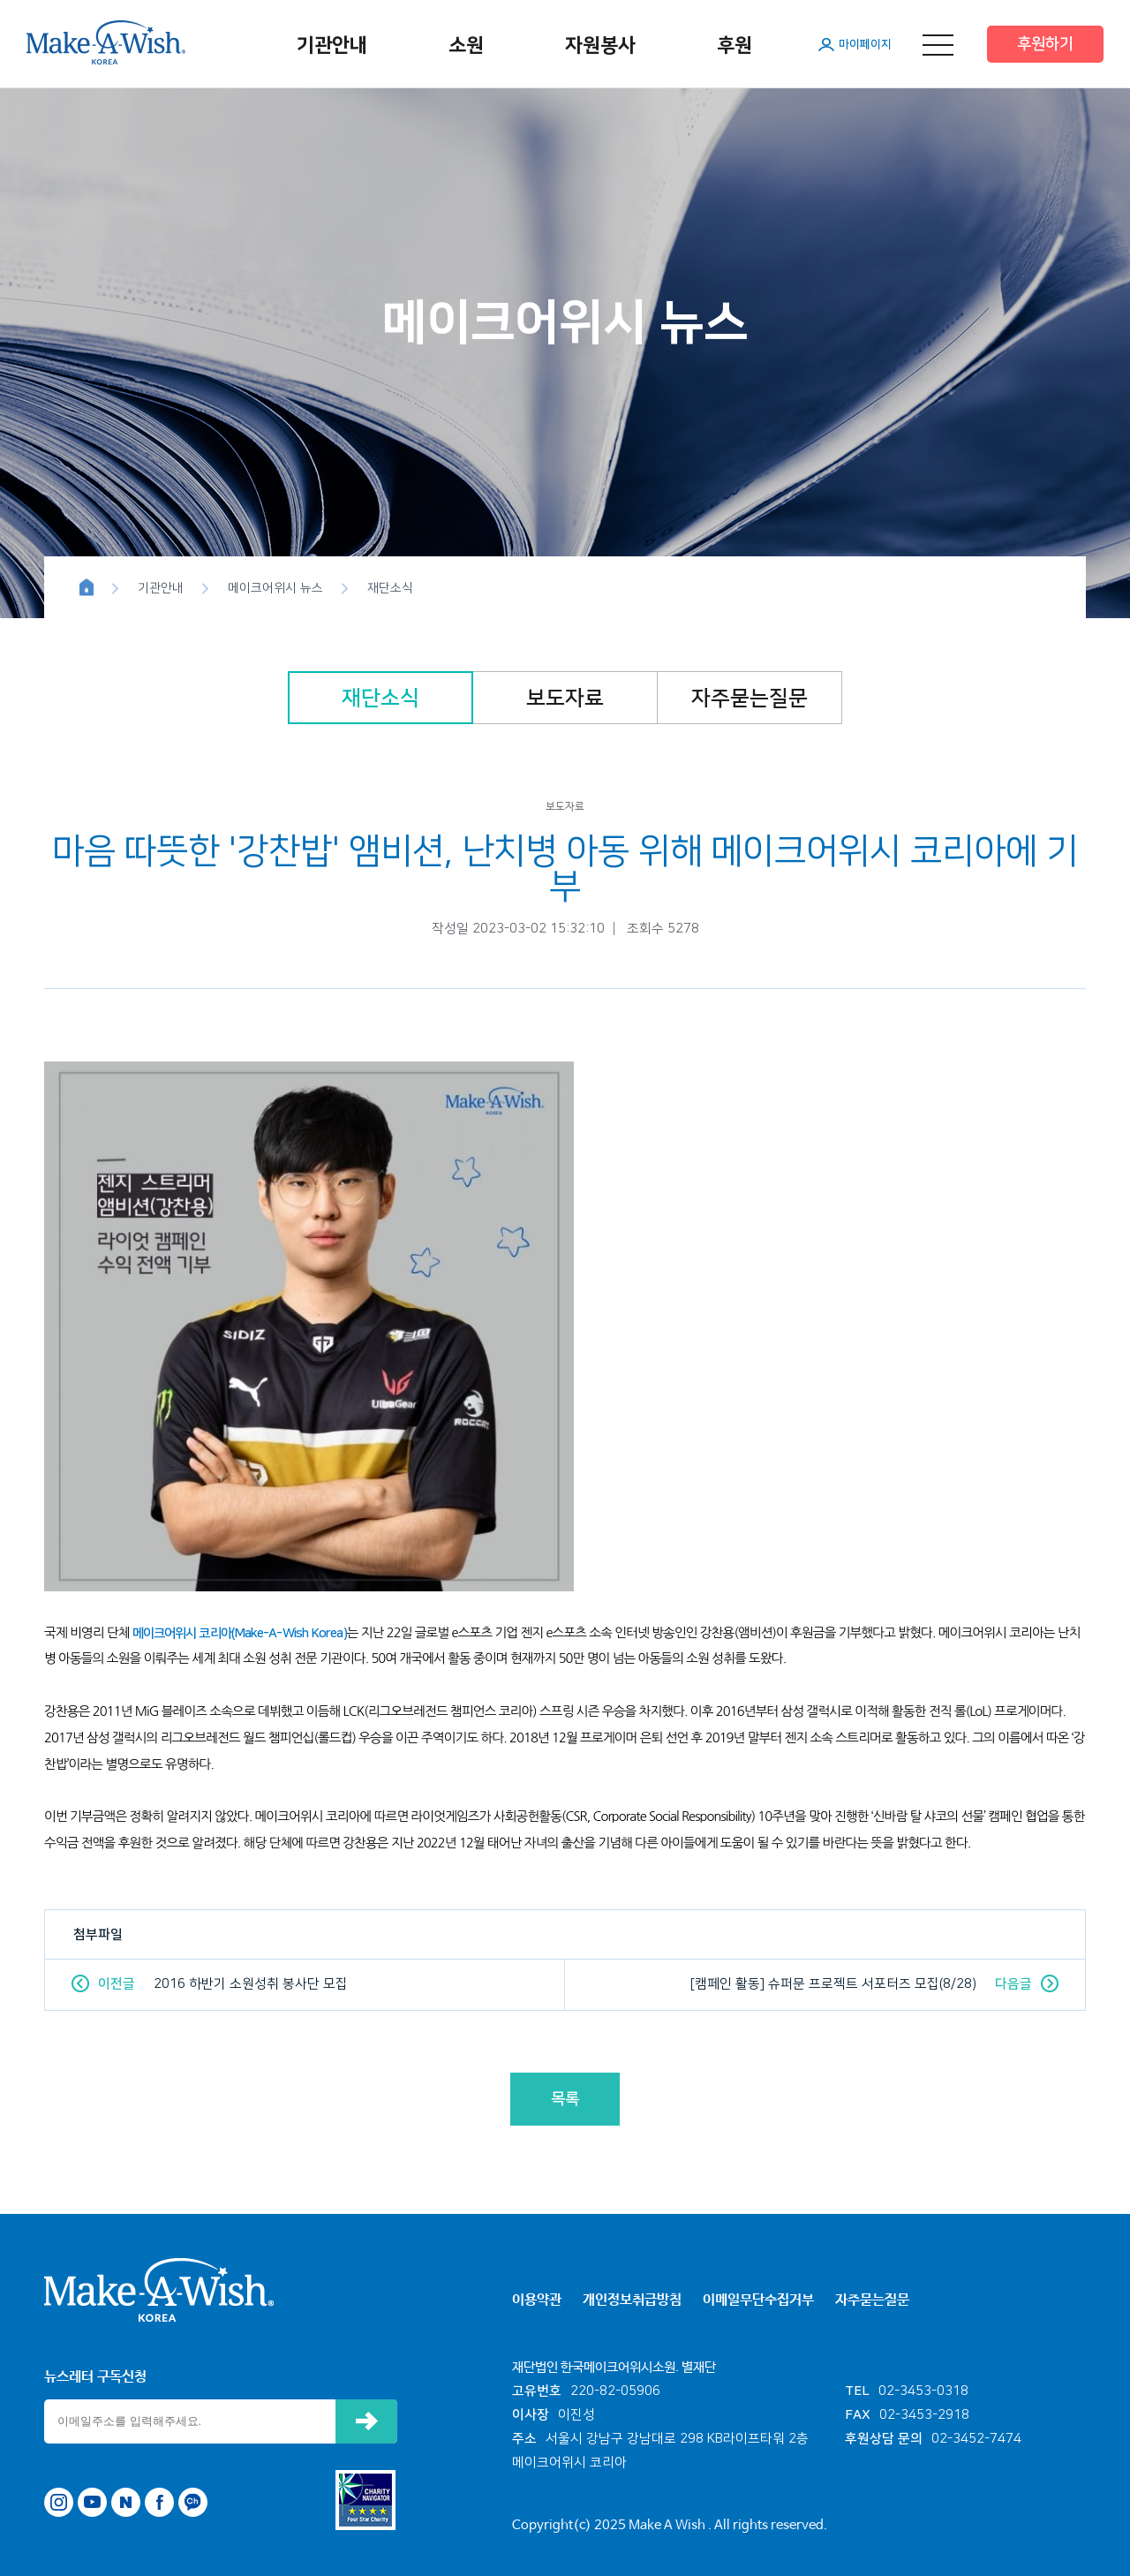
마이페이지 (865, 44)
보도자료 (565, 698)
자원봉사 (600, 45)
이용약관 (536, 2300)
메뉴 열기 (938, 44)
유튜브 (92, 2502)
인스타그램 (58, 2502)
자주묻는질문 (749, 698)
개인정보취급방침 (632, 2300)
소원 (466, 45)
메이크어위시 (105, 42)
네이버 (125, 2502)
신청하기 (366, 2421)
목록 (565, 2099)
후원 (734, 45)
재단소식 (380, 698)
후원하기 (1045, 44)
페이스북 (159, 2502)
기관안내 (332, 45)
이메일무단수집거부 (758, 2300)
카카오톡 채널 (192, 2502)
